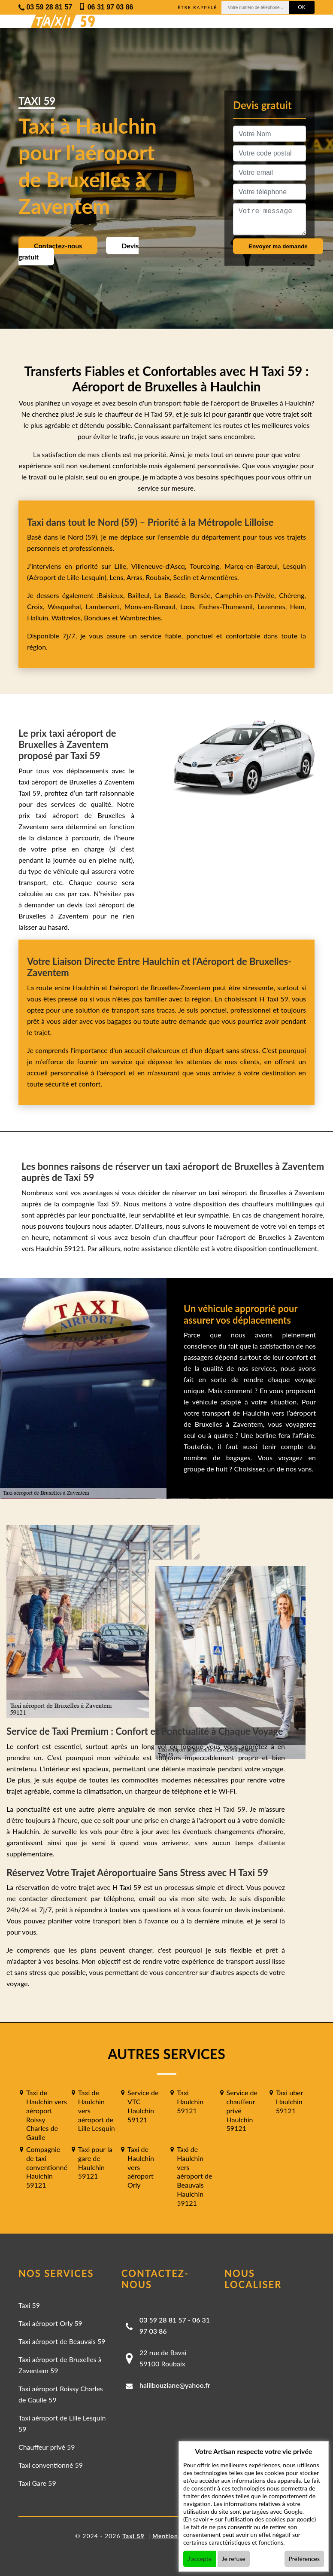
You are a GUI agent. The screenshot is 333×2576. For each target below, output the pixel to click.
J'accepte (200, 2558)
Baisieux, (113, 595)
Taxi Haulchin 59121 (190, 2101)
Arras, (136, 577)
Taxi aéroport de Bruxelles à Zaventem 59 (60, 2365)
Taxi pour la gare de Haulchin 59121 (95, 2162)
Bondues (97, 617)
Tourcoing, (207, 566)
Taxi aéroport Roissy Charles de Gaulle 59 (60, 2394)
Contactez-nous (58, 245)
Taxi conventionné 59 (50, 2465)
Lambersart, (105, 606)
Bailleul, (141, 595)
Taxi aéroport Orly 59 (50, 2323)
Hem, (298, 606)
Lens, (117, 577)
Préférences (304, 2558)
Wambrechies (139, 617)
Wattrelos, (67, 617)
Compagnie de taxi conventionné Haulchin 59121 (46, 2167)
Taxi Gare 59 (37, 2483)
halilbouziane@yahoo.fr (174, 2385)
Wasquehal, (67, 606)
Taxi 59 (29, 2305)
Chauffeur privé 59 (46, 2447)
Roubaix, (159, 577)
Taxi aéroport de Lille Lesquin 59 (62, 2423)
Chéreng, (292, 595)
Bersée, (202, 595)
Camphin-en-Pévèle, (247, 595)
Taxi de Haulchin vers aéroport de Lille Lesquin (96, 2110)
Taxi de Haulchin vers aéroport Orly (140, 2167)
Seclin (182, 577)
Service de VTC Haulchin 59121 (142, 2105)
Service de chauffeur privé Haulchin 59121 (242, 2110)
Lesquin (294, 566)
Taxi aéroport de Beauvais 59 (62, 2341)
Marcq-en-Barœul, (253, 566)
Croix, (37, 606)
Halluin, (39, 617)
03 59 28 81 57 (162, 2320)
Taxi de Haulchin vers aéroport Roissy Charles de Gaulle (46, 2114)
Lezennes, (273, 606)
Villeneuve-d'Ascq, (160, 566)
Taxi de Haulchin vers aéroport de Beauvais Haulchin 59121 (194, 2176)
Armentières (218, 577)
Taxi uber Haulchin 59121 (289, 2101)
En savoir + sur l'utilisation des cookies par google (250, 2519)
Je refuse (233, 2558)
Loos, (189, 606)
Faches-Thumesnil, (228, 606)
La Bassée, (172, 595)
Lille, (121, 566)
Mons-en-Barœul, (152, 606)
